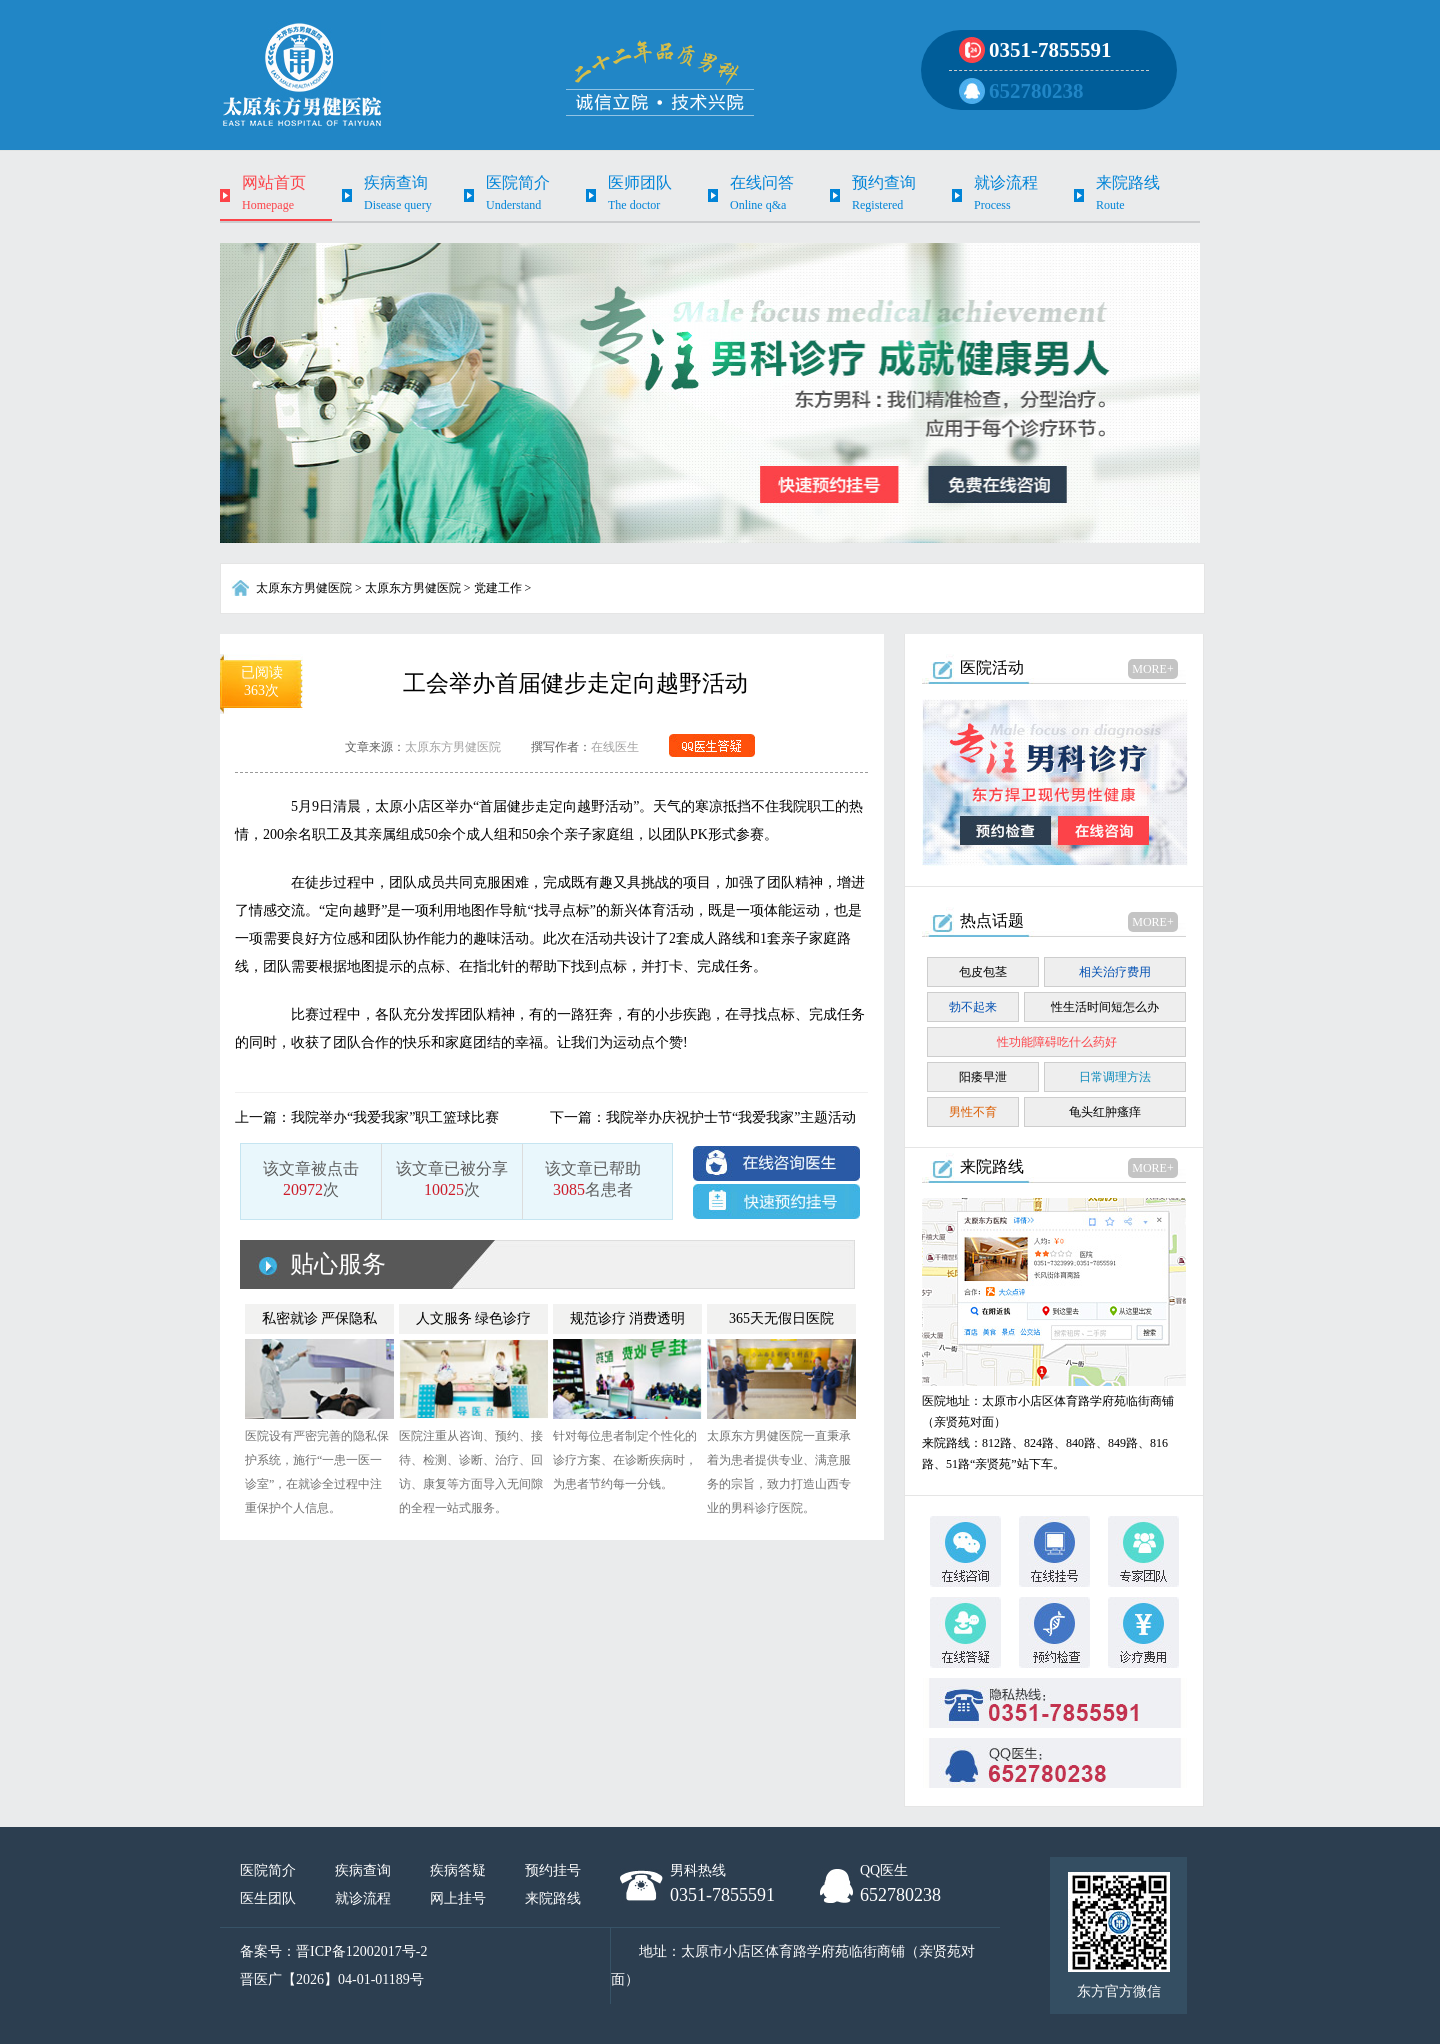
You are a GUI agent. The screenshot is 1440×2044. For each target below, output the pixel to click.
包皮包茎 (983, 972)
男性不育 (973, 1112)
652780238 (1036, 91)
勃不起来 (973, 1007)
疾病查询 (363, 1870)
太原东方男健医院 (304, 588)
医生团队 (268, 1898)
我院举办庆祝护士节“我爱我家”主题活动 (731, 1117)
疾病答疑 (458, 1870)
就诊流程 (363, 1898)
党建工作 (498, 588)
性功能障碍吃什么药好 (1057, 1042)
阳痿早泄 (983, 1077)
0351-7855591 (1050, 50)
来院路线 (553, 1898)
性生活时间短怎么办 (1105, 1007)
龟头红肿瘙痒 (1105, 1112)
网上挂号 (458, 1898)
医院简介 (268, 1870)
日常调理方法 (1115, 1077)
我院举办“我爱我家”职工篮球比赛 (395, 1117)
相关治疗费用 (1115, 972)
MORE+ (1152, 669)
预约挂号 (553, 1870)
